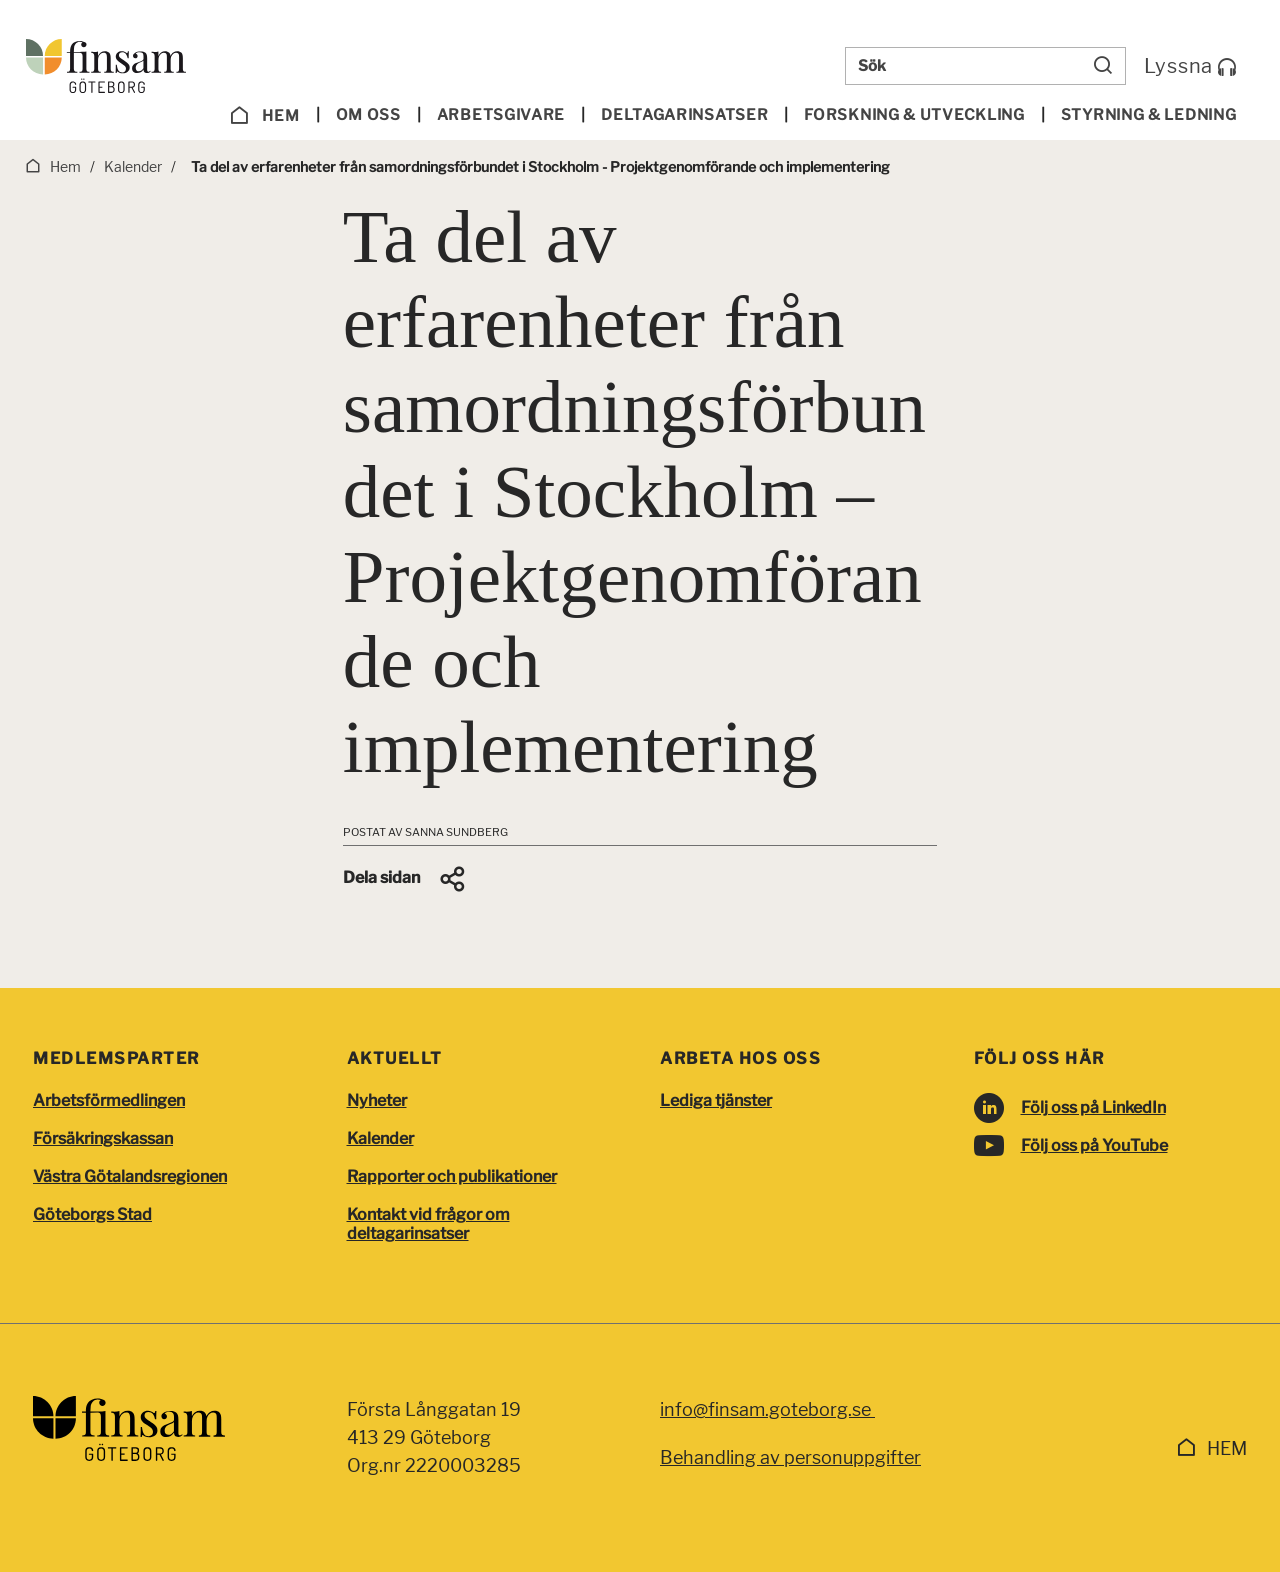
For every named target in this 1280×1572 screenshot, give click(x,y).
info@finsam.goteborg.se (767, 1409)
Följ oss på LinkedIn (1093, 1107)
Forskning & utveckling (914, 115)
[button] (405, 879)
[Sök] (1103, 66)
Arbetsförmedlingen (109, 1100)
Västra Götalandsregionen (130, 1176)
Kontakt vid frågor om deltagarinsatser (428, 1224)
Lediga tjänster (716, 1100)
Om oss (368, 115)
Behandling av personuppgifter (790, 1457)
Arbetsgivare (501, 115)
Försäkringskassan (103, 1138)
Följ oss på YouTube (1094, 1145)
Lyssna (1190, 66)
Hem (265, 116)
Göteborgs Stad (92, 1214)
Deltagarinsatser (684, 115)
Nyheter (377, 1100)
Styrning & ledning (1149, 115)
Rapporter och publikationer (452, 1176)
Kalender (380, 1138)
